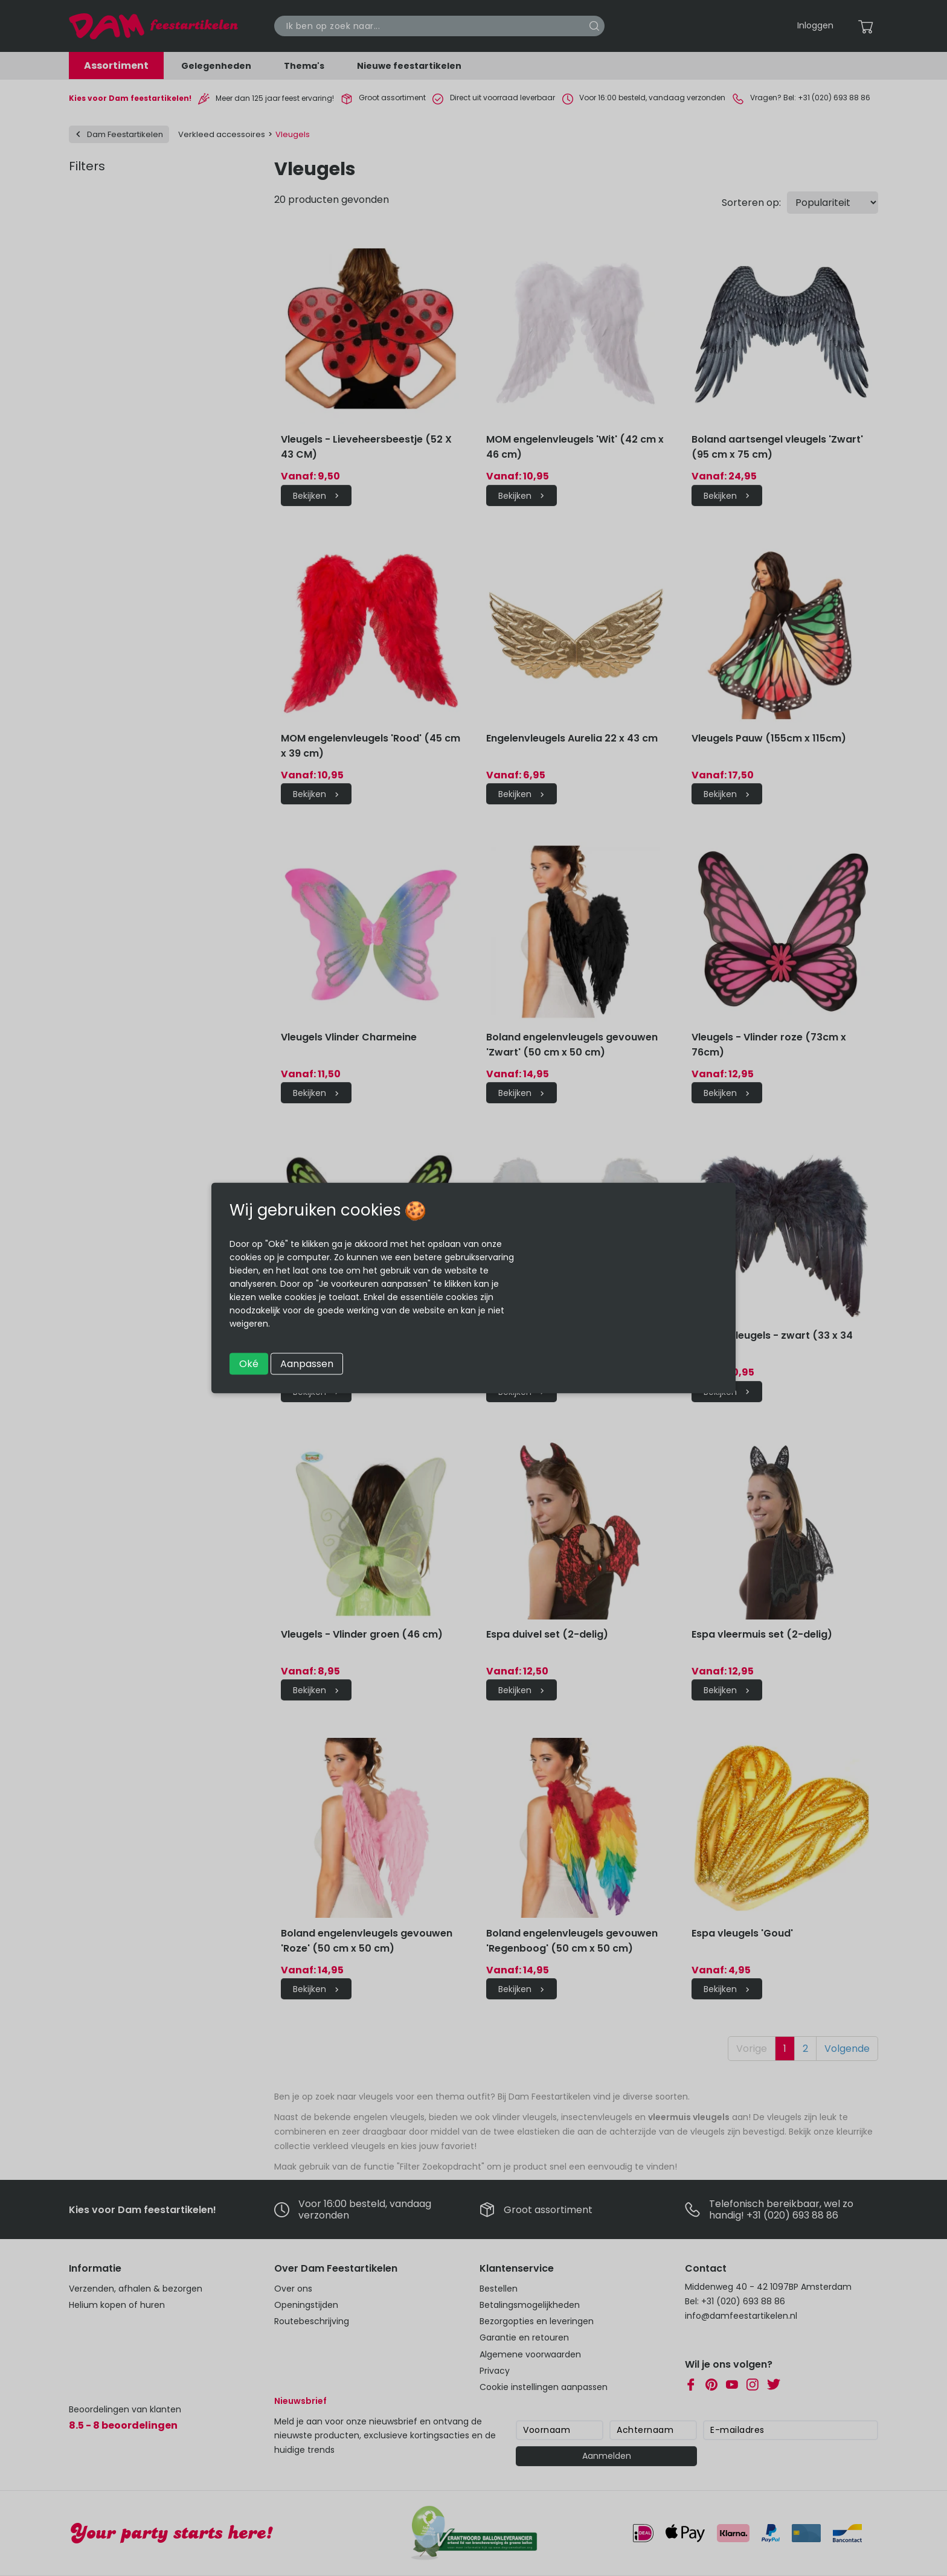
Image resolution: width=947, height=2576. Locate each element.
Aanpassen (306, 1364)
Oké (248, 1364)
